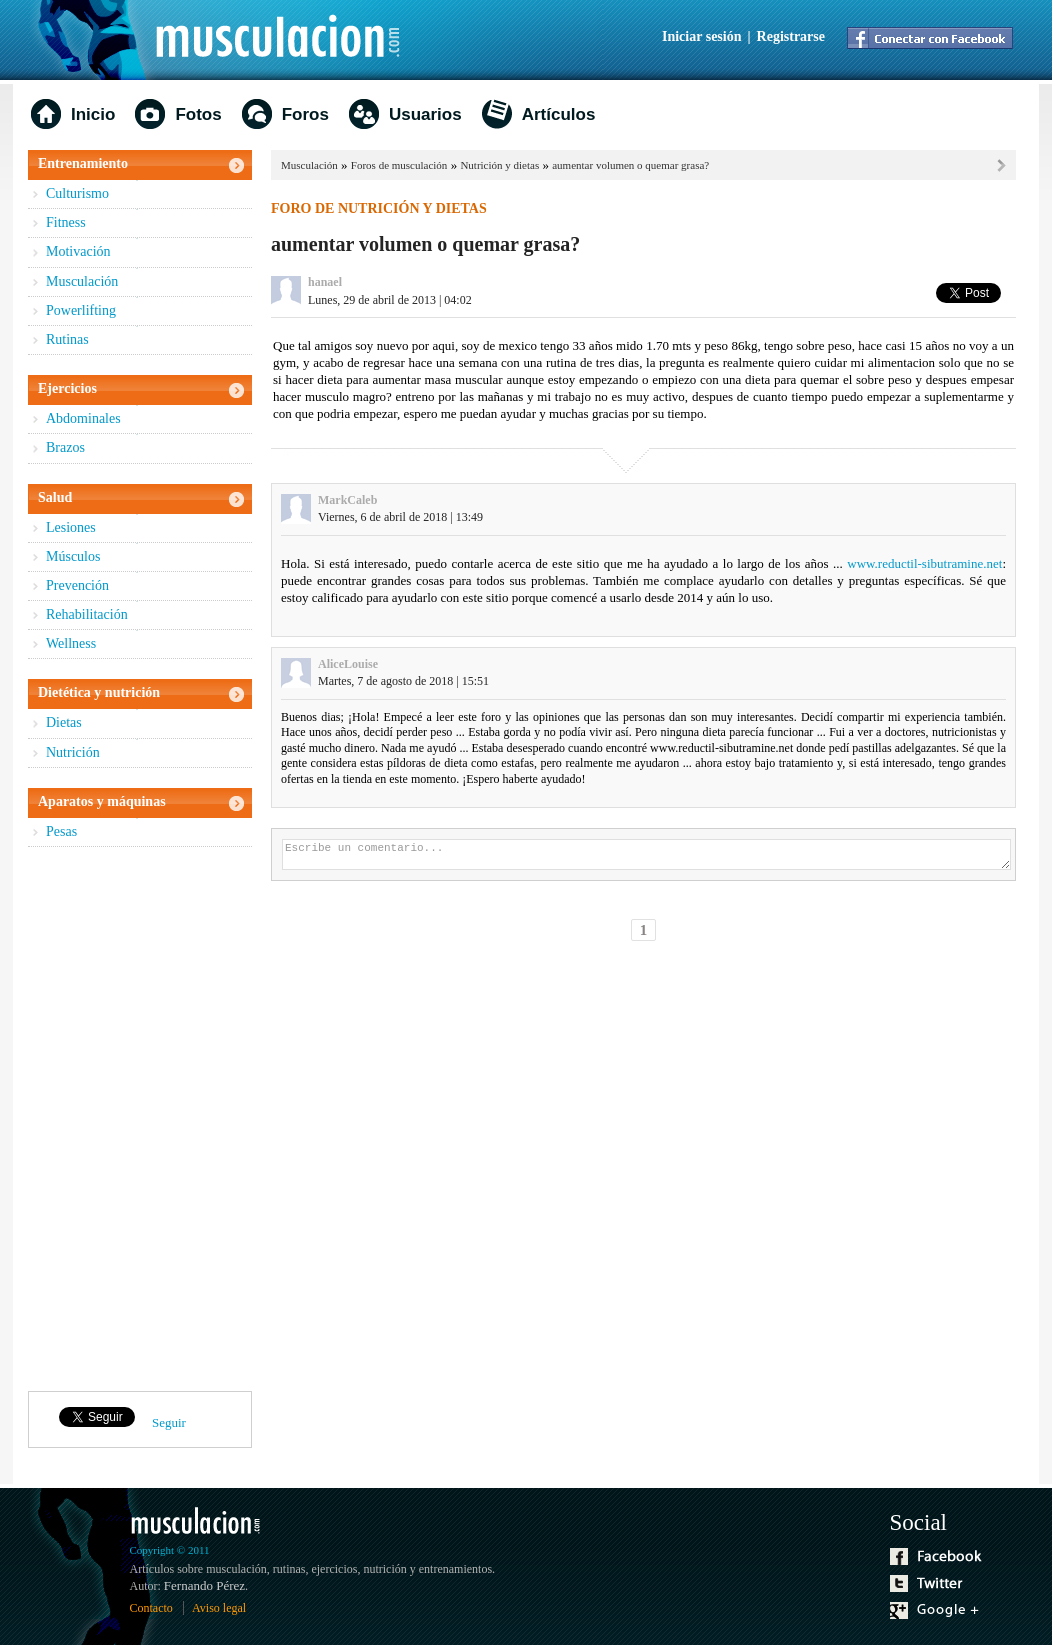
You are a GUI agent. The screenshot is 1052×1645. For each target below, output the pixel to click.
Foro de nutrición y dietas (379, 208)
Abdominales (83, 418)
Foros (305, 114)
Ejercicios (67, 388)
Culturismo (77, 193)
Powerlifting (81, 310)
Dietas (64, 722)
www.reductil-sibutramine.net (924, 563)
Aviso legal (219, 1608)
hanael (325, 282)
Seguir (169, 1422)
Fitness (66, 222)
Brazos (65, 447)
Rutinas (67, 339)
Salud (55, 497)
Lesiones (71, 527)
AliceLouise (348, 664)
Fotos (198, 114)
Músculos (73, 556)
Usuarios (425, 114)
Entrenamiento (83, 163)
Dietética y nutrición (99, 692)
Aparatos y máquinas (102, 801)
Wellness (71, 643)
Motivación (78, 251)
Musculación (82, 281)
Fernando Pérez (204, 1585)
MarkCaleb (347, 500)
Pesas (61, 831)
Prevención (77, 585)
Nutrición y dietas (499, 165)
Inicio (93, 114)
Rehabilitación (87, 614)
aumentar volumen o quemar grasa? (630, 165)
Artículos (559, 114)
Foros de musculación (399, 165)
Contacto (151, 1608)
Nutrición (73, 752)
